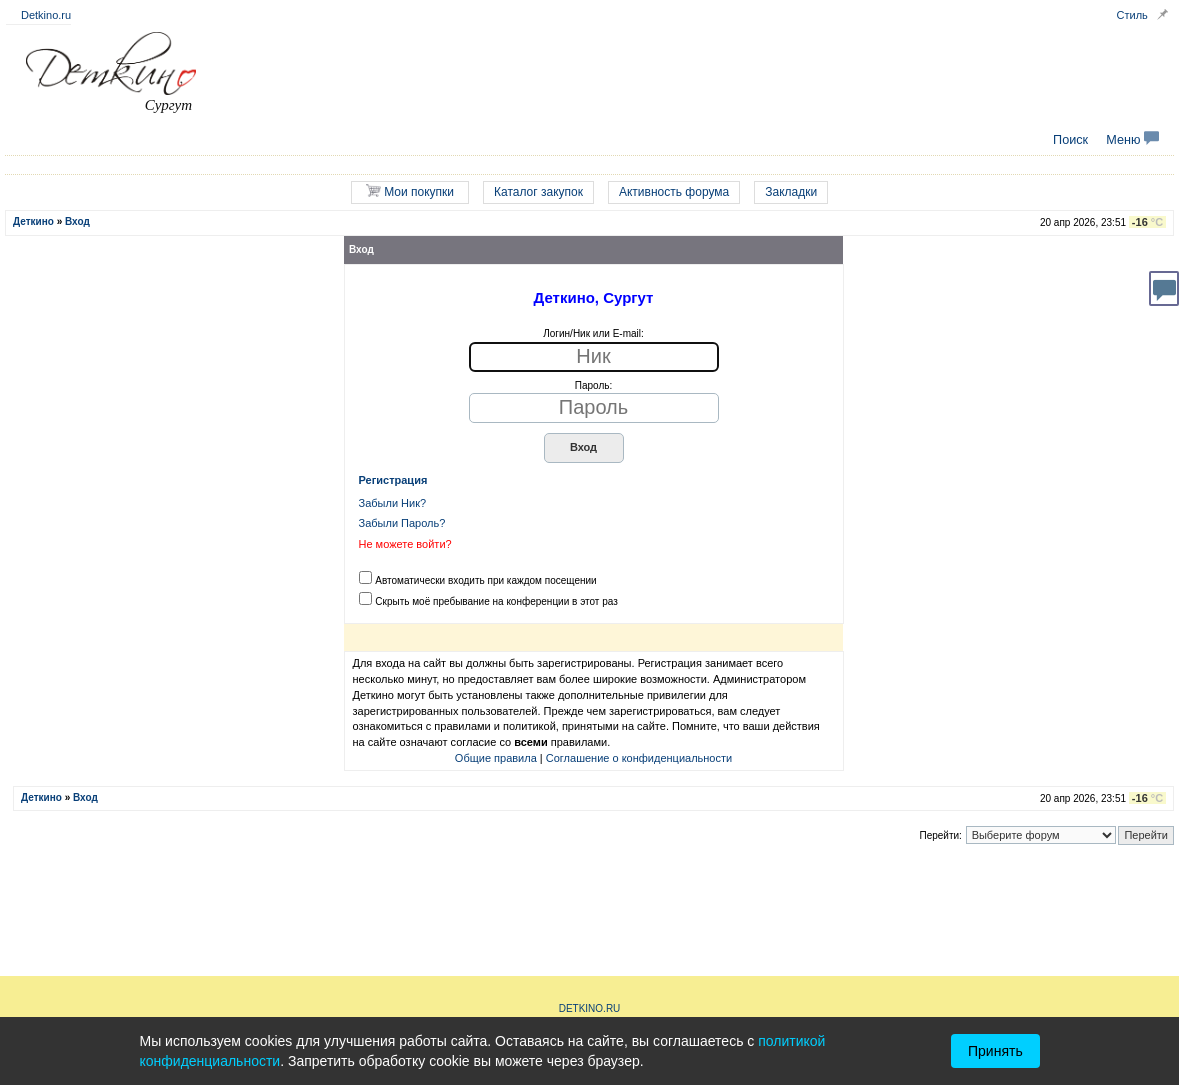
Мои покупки (410, 191)
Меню (1132, 140)
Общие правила (496, 758)
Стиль (1132, 15)
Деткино (33, 221)
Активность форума (674, 192)
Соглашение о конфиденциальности (639, 758)
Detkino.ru (46, 15)
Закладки (791, 192)
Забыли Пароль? (402, 523)
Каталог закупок (538, 192)
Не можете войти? (405, 544)
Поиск (1070, 140)
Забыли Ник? (393, 503)
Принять (995, 1051)
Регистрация (393, 480)
